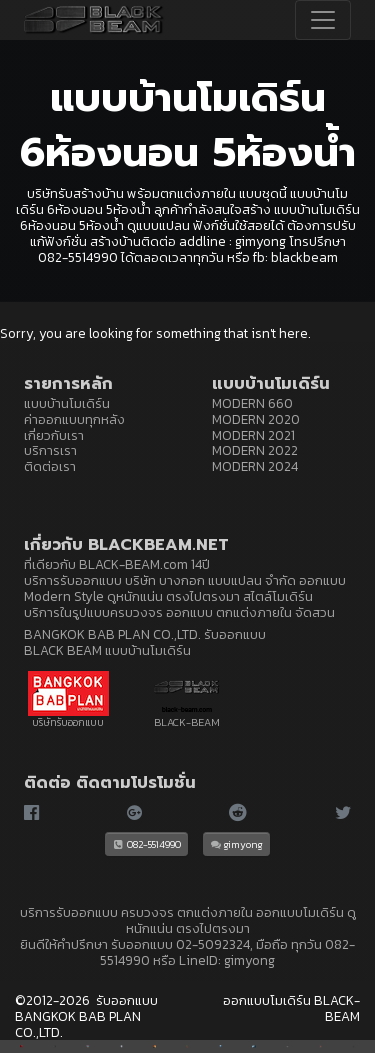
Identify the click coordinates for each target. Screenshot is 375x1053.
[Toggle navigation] (323, 20)
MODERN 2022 (255, 450)
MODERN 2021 (253, 435)
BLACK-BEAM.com (133, 564)
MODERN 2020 (256, 419)
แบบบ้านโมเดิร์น (67, 403)
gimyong (260, 241)
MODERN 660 (252, 403)
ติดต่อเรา (50, 466)
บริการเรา (50, 450)
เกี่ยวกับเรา (54, 435)
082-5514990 (78, 257)
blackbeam (304, 257)
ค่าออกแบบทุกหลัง (74, 419)
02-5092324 (213, 944)
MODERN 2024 (255, 466)
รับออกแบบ (142, 944)
